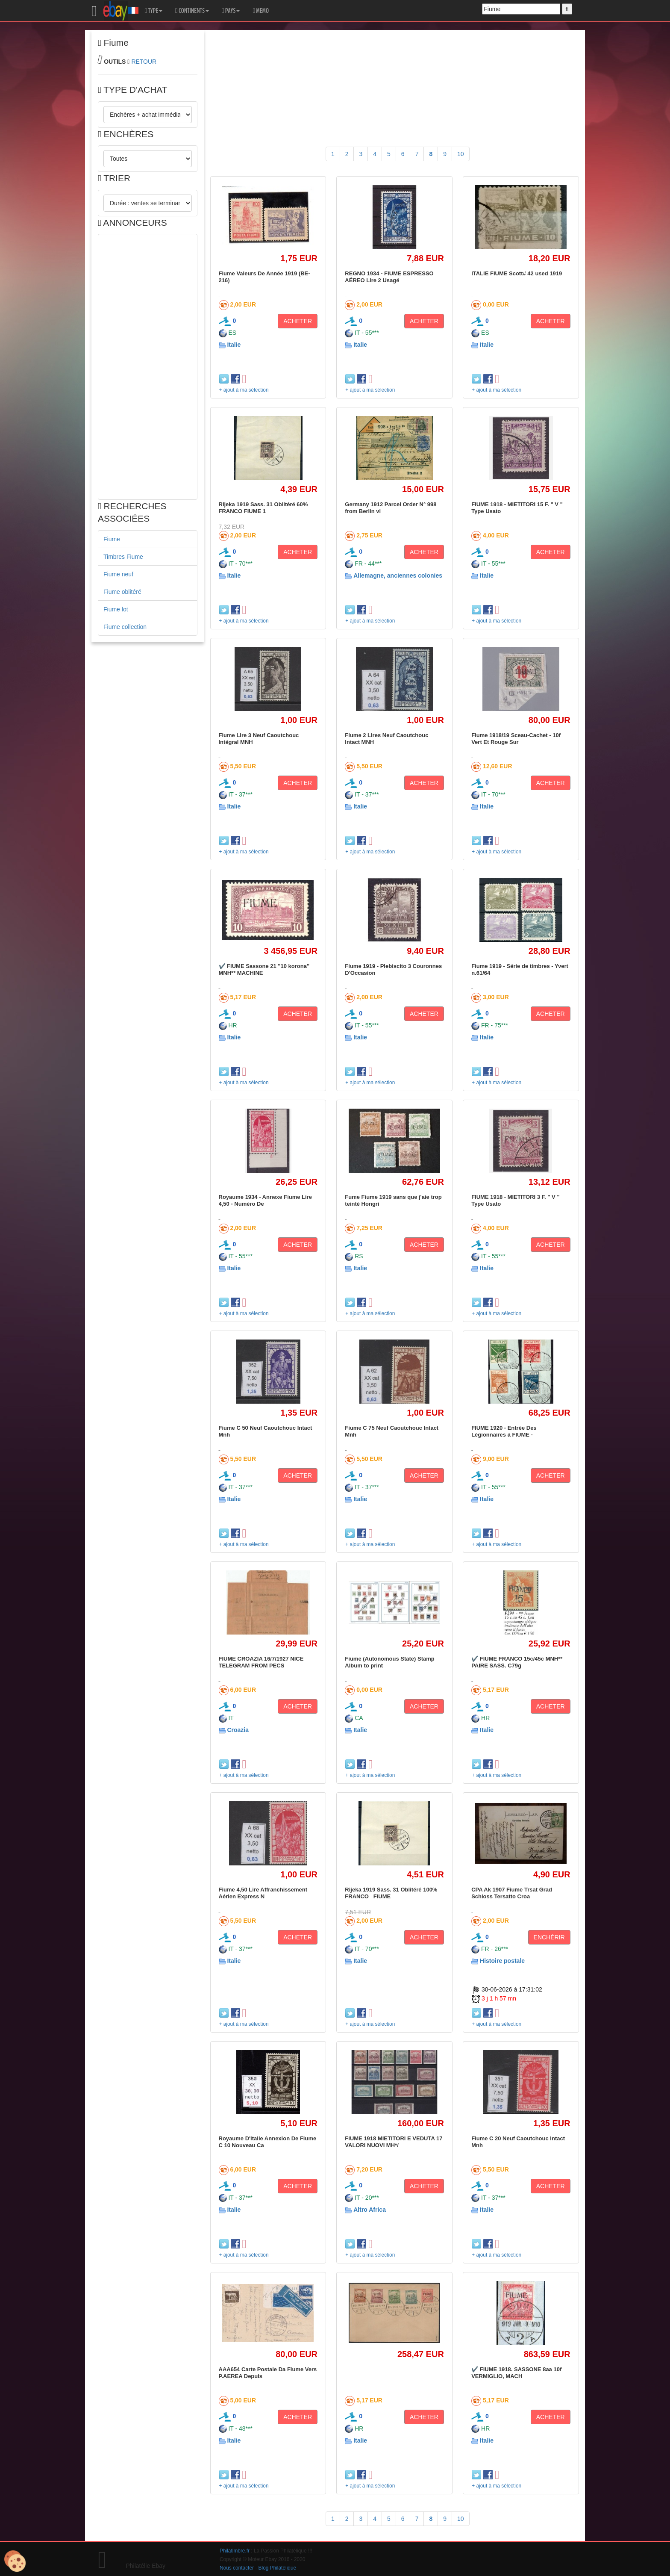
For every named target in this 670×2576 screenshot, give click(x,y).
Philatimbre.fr (235, 2551)
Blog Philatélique (278, 2568)
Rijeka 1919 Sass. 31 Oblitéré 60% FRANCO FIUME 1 (263, 507)
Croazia (238, 1729)
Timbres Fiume (123, 556)
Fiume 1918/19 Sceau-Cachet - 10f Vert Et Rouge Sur (516, 738)
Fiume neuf (118, 574)
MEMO (261, 10)
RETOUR (143, 61)
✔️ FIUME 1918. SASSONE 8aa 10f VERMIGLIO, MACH (516, 2372)
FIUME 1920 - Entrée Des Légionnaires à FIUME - (503, 1431)
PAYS (231, 10)
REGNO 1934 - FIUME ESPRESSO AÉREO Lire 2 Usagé (389, 276)
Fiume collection (125, 626)
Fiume (111, 539)
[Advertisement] (147, 367)
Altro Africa (369, 2209)
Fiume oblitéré (122, 591)
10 (460, 153)
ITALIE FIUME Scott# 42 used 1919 (516, 273)
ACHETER (297, 321)
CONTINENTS (192, 10)
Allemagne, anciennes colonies (397, 575)
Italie (234, 344)
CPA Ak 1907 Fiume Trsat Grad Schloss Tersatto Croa (511, 1893)
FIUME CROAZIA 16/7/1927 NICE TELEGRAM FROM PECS (261, 1662)
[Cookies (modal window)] (15, 2561)
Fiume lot (115, 609)
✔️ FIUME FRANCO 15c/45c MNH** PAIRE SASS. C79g (516, 1662)
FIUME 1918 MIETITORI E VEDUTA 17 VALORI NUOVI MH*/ (393, 2141)
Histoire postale (502, 1960)
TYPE (153, 10)
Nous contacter (237, 2568)
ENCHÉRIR (549, 1937)
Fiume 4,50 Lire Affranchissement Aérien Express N (263, 1893)
